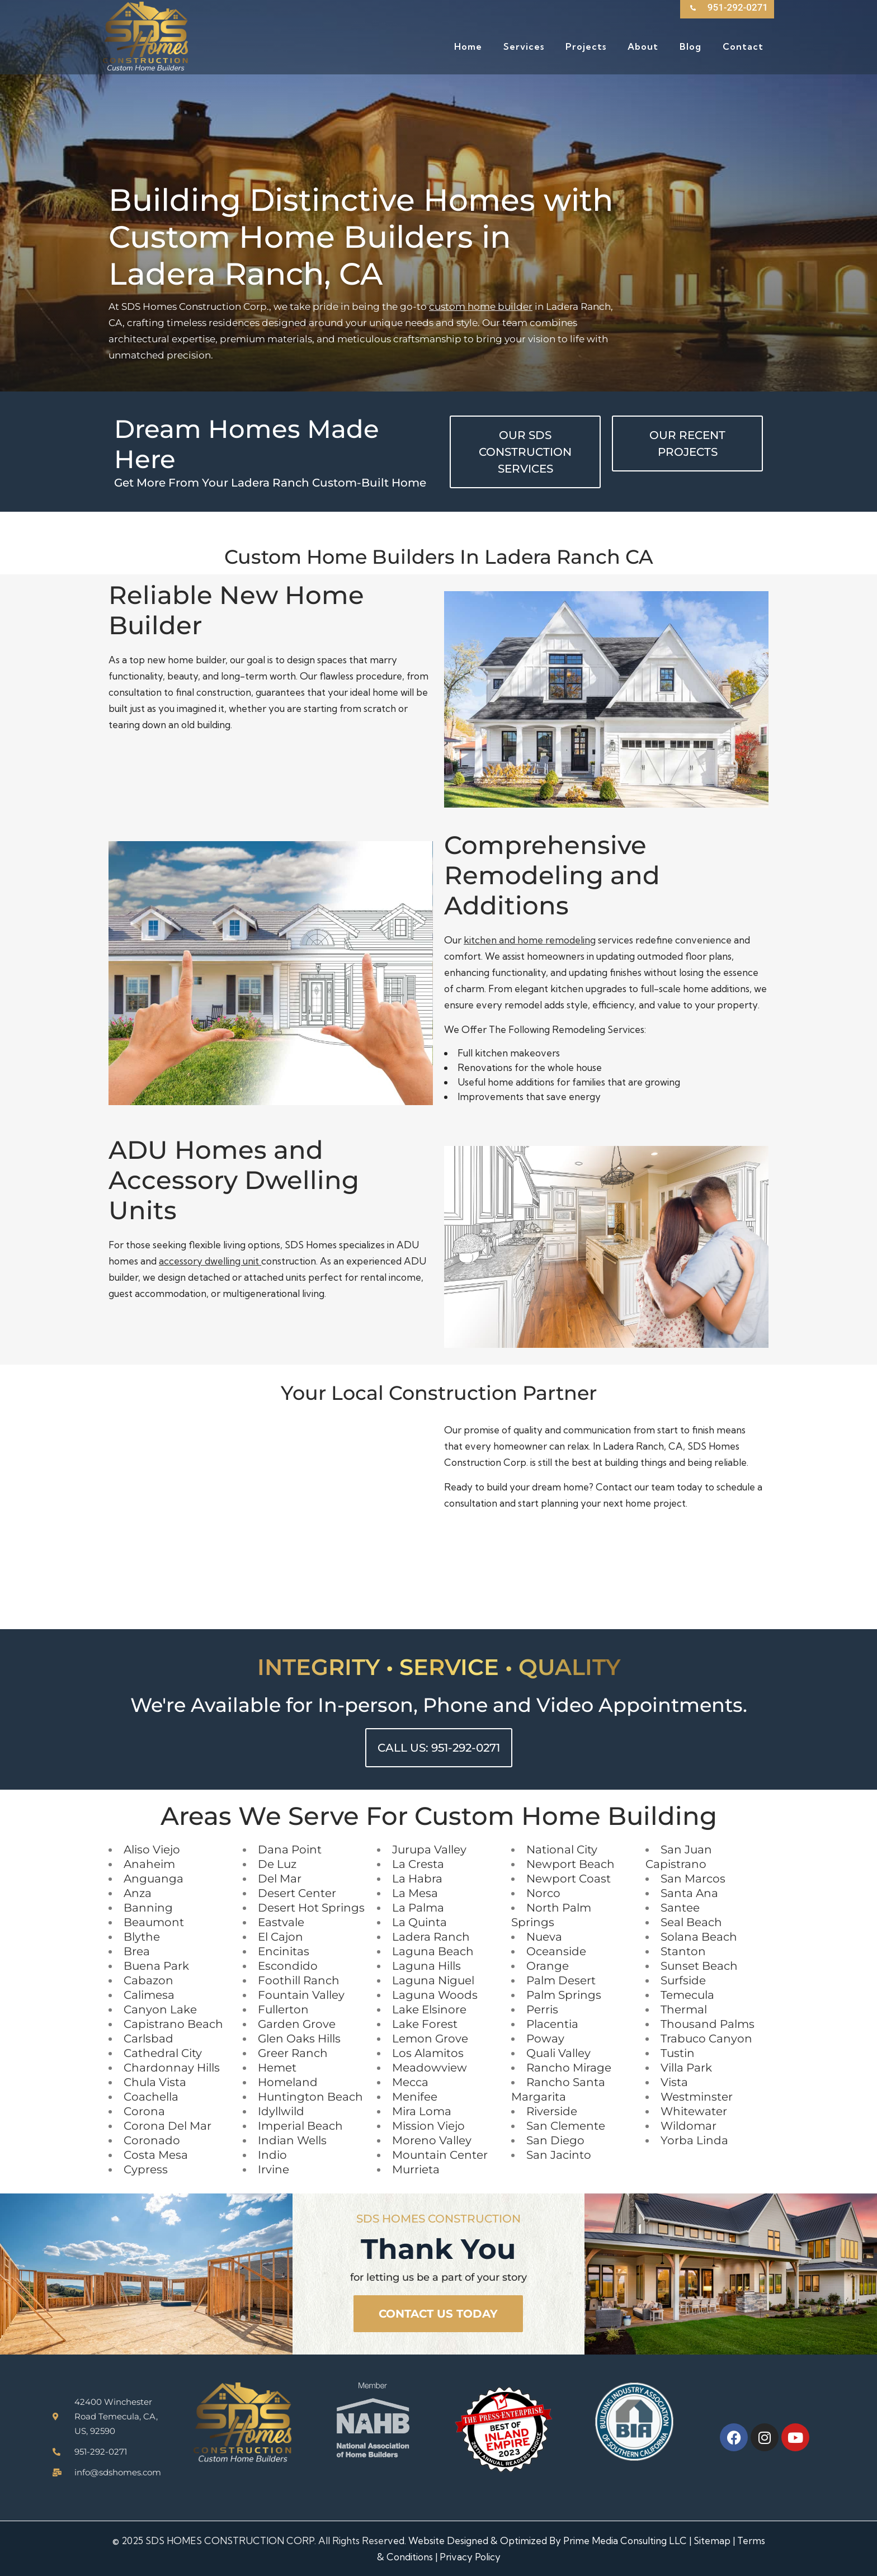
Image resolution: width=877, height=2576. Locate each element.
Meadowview (429, 2067)
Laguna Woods (435, 1995)
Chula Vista (155, 2082)
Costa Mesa (156, 2155)
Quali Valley (558, 2053)
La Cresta (418, 1864)
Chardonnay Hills (172, 2067)
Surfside (683, 1980)
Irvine (273, 2169)
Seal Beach (691, 1922)
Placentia (552, 2024)
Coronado (152, 2140)
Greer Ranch (293, 2053)
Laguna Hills (426, 1966)
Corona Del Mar (167, 2125)
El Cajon (280, 1936)
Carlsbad (148, 2038)
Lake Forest (425, 2024)
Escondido (288, 1966)
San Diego (555, 2140)
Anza (138, 1893)
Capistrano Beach (173, 2024)
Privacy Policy (470, 2557)
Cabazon (148, 1980)
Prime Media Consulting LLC (625, 2540)
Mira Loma (421, 2111)
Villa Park (686, 2067)
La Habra (417, 1878)
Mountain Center (440, 2155)
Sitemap (712, 2540)
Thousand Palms (708, 2024)
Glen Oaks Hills (299, 2038)
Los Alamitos (428, 2053)
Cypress (146, 2169)
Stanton (683, 1951)
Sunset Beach (699, 1966)
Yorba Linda (694, 2140)
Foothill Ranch (299, 1980)
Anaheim (149, 1864)
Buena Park (156, 1966)
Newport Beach (570, 1864)
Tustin (678, 2053)
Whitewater (694, 2111)
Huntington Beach (310, 2096)
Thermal (684, 2009)
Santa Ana (689, 1893)
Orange (547, 1966)
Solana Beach (699, 1936)
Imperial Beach (300, 2125)
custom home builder (480, 306)
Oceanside (556, 1951)
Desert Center (297, 1893)
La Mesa (415, 1893)
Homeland (288, 2082)
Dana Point (290, 1849)
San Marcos (693, 1878)
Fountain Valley (301, 1995)
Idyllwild (281, 2111)
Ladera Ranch (431, 1936)
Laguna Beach (433, 1951)
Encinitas (283, 1951)
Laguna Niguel (433, 1980)
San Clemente (565, 2125)
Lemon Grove (430, 2038)
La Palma (418, 1907)
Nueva (544, 1936)
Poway (545, 2038)
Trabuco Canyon (706, 2038)
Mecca (410, 2082)
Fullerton (283, 2009)
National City (561, 1849)
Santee (680, 1907)
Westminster (697, 2096)
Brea (137, 1951)
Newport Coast (568, 1878)
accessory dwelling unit (210, 1261)
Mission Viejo (428, 2125)
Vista (674, 2082)
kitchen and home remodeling (530, 940)
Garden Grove (297, 2024)
